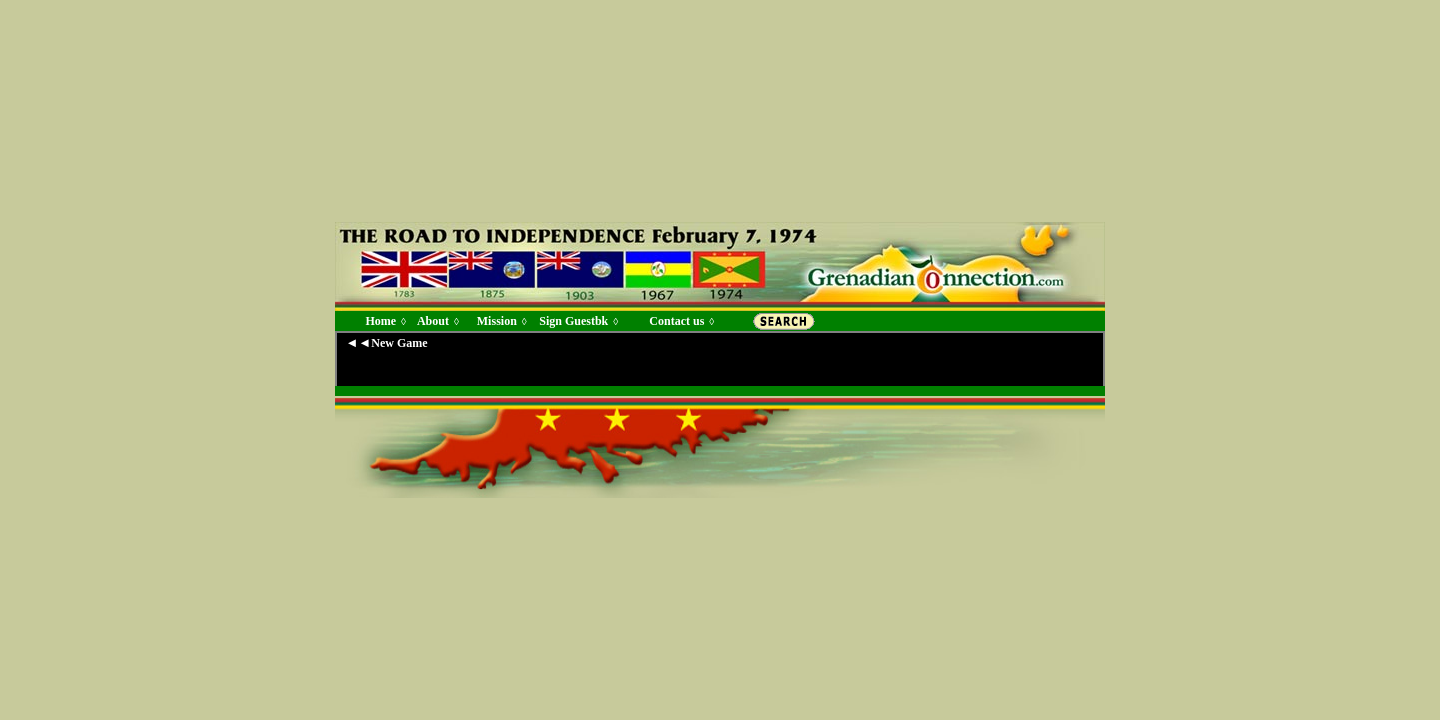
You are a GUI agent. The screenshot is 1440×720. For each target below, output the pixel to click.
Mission (497, 321)
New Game (399, 343)
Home (380, 321)
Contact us (676, 321)
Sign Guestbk (577, 321)
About (433, 321)
